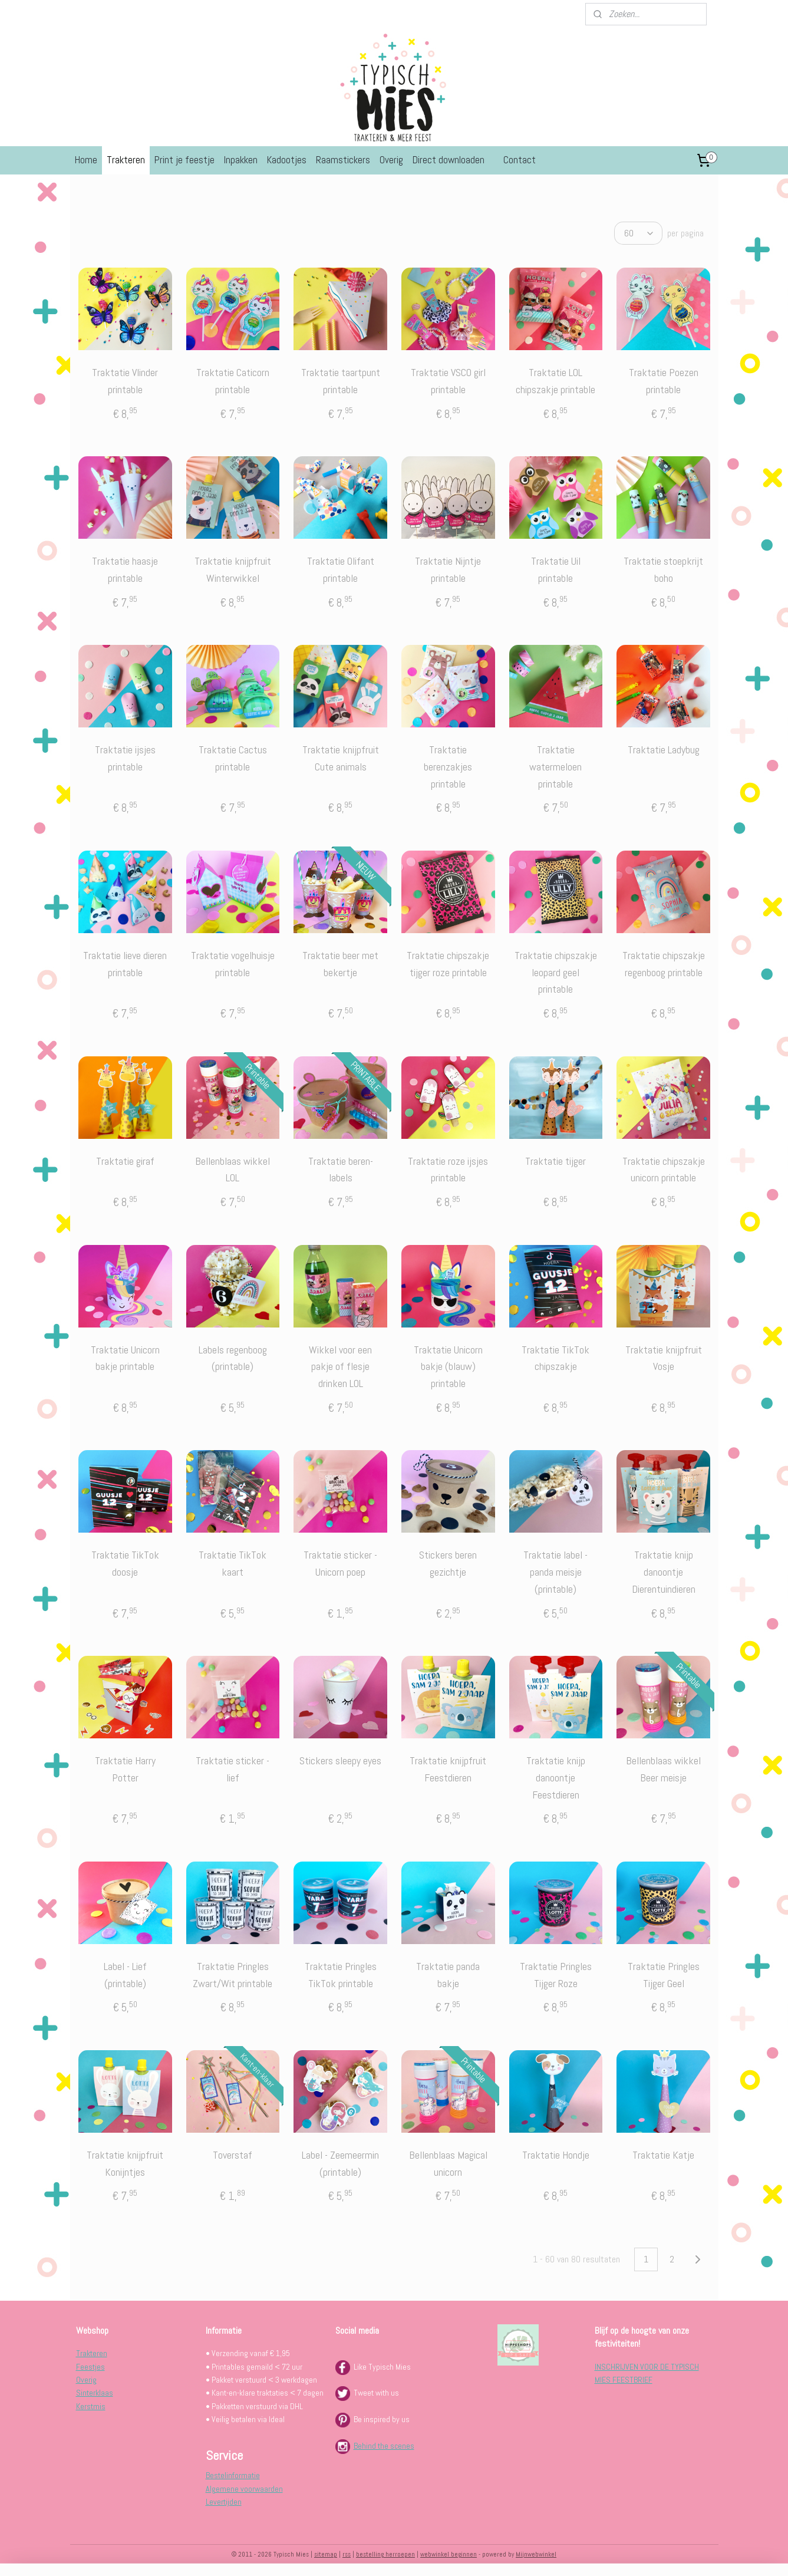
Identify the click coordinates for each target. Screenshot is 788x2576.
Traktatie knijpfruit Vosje (663, 1358)
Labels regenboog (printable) (232, 1358)
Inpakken (241, 159)
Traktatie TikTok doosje (125, 1563)
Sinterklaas (94, 2392)
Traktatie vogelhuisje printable (232, 963)
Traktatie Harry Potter (124, 1769)
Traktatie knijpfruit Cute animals (340, 758)
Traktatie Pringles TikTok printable (340, 1974)
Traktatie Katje (663, 2155)
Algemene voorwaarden (244, 2488)
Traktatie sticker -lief (232, 1769)
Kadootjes (286, 159)
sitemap (325, 2554)
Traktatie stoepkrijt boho (663, 569)
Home (86, 159)
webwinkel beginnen (448, 2554)
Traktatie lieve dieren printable (125, 963)
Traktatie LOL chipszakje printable (555, 380)
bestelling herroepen (385, 2554)
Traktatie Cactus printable (232, 758)
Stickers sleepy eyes (340, 1760)
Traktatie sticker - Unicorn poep (340, 1563)
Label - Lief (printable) (124, 1974)
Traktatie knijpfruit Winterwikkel (232, 569)
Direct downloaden (448, 159)
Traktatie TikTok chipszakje (555, 1358)
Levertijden (224, 2501)
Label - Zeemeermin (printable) (340, 2163)
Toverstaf (232, 2155)
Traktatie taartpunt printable (340, 380)
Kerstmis (90, 2406)
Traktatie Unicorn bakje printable (124, 1358)
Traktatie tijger (555, 1161)
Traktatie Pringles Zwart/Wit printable (232, 1974)
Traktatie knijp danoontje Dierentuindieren (663, 1572)
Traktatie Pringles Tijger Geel (663, 1974)
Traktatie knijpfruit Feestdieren (448, 1769)
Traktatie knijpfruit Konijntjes (125, 2163)
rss (346, 2554)
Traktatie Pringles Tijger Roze (555, 1974)
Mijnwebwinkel (536, 2554)
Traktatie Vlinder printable (125, 380)
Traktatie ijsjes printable (124, 758)
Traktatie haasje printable (125, 569)
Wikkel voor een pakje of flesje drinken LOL (340, 1367)
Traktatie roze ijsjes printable (448, 1169)
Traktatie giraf (124, 1161)
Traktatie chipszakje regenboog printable (663, 963)
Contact (519, 159)
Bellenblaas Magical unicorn (447, 2163)
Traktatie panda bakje (448, 1974)
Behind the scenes (384, 2445)
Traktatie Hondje (555, 2155)
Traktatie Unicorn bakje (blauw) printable (447, 1367)
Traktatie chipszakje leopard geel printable (555, 972)
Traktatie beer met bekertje (340, 963)
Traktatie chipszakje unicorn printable (663, 1169)
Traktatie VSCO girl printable (447, 380)
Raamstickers (343, 159)
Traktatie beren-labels (340, 1169)
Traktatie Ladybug (663, 749)
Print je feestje (184, 159)
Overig (391, 159)
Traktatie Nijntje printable (448, 569)
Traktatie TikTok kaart (232, 1563)
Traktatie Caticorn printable (232, 380)
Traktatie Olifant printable (340, 569)
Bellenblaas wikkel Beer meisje (663, 1769)
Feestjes (90, 2366)
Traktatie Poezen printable (663, 380)
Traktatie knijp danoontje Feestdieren (555, 1777)
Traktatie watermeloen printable (555, 766)
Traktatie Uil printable (555, 569)
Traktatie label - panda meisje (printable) (555, 1572)
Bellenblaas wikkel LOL (232, 1169)
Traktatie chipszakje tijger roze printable (448, 963)
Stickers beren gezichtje (448, 1563)
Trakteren (126, 159)
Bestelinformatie (233, 2475)
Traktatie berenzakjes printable (448, 766)
